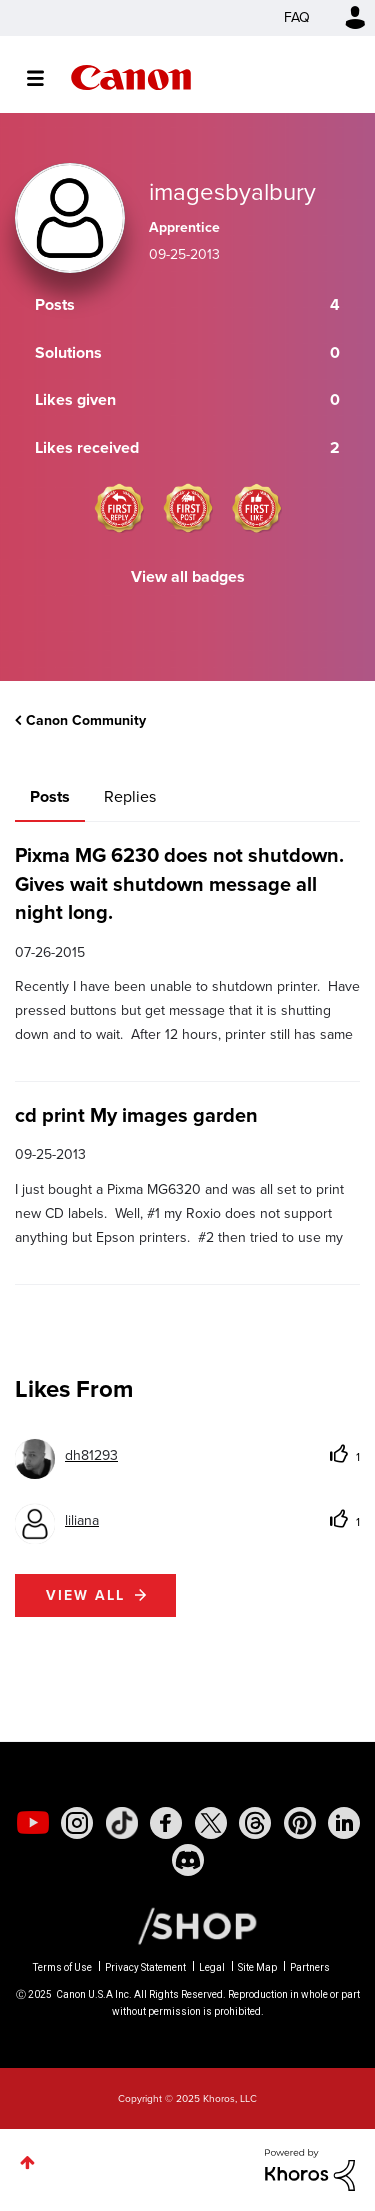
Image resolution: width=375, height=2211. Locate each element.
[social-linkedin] (344, 1823)
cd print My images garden (136, 1115)
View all (85, 1595)
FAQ (297, 17)
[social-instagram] (77, 1823)
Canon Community (131, 77)
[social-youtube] (33, 1823)
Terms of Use (62, 1967)
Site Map (257, 1967)
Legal (212, 1967)
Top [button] (27, 2162)
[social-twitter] (211, 1823)
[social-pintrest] (300, 1823)
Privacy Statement (145, 1967)
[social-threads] (255, 1823)
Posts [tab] (50, 796)
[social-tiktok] (122, 1823)
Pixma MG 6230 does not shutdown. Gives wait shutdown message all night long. (179, 883)
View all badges (188, 576)
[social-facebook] (166, 1823)
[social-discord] (188, 1860)
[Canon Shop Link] (187, 1925)
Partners (310, 1967)
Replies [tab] (130, 796)
